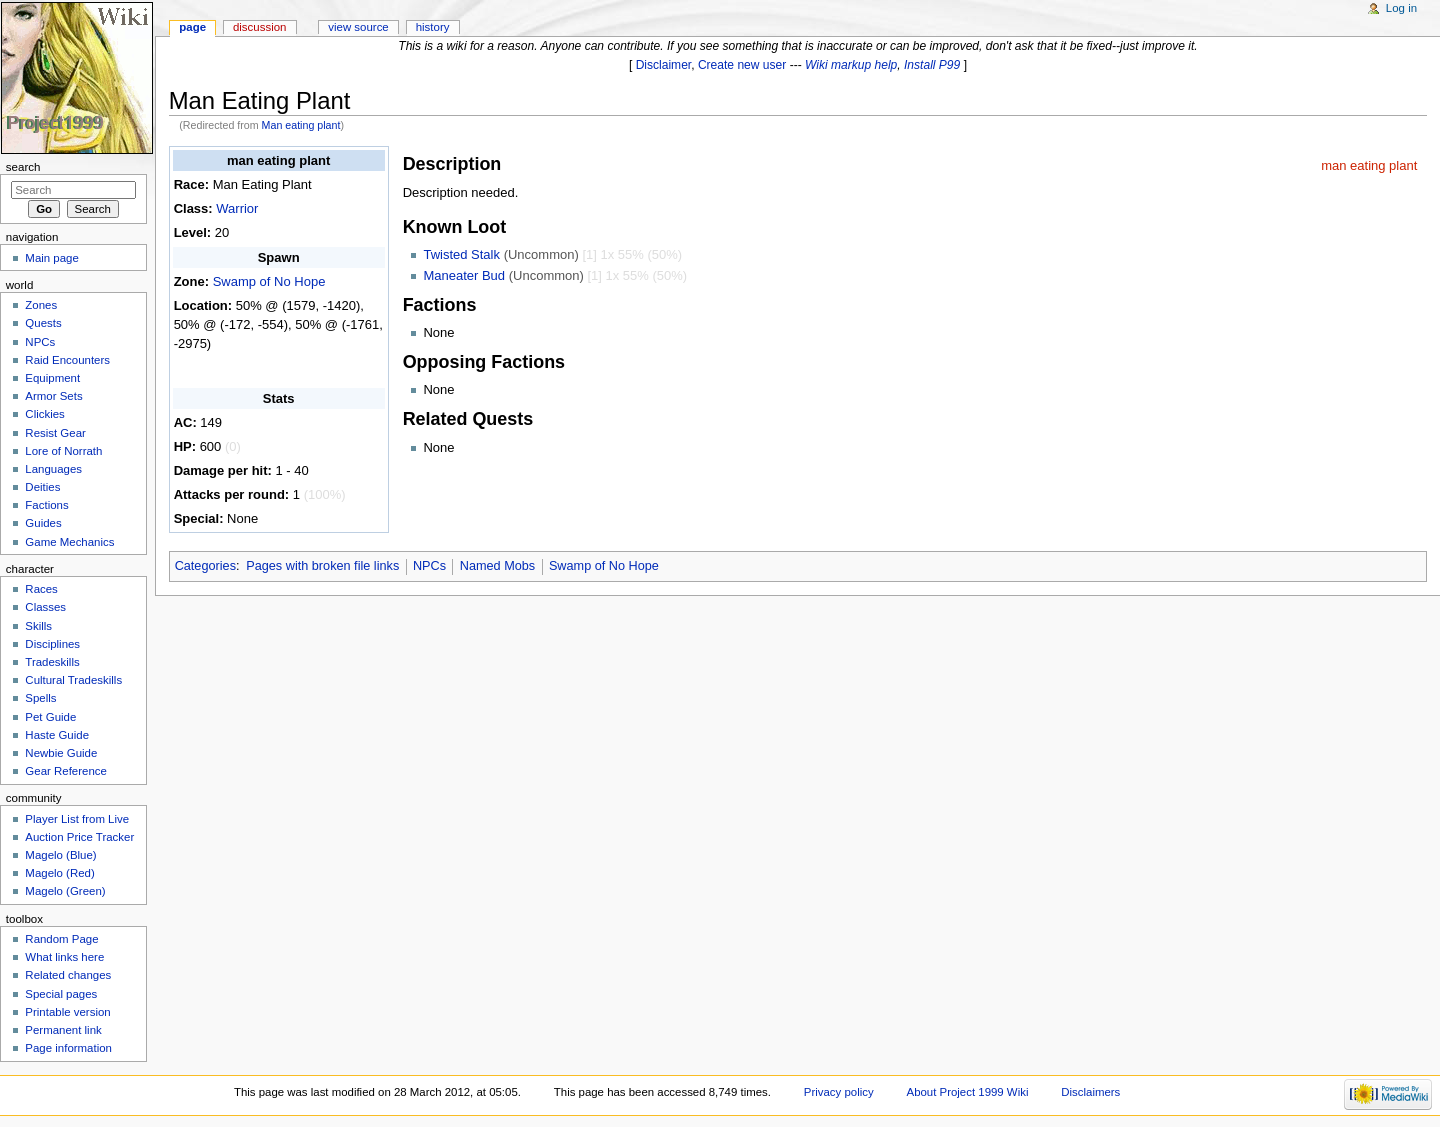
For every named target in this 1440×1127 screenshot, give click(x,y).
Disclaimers (1090, 1092)
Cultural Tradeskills (73, 680)
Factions (46, 505)
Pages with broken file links (322, 566)
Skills (38, 626)
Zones (41, 305)
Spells (40, 698)
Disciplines (52, 644)
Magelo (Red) (59, 873)
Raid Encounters (67, 360)
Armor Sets (53, 396)
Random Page (61, 939)
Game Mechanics (69, 542)
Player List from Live (77, 819)
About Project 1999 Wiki (968, 1092)
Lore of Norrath (63, 451)
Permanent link (63, 1030)
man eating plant (1369, 165)
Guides (43, 523)
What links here (64, 957)
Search (23, 167)
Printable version (67, 1012)
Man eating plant (301, 125)
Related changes (68, 975)
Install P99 (932, 65)
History (433, 27)
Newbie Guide (61, 753)
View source (358, 27)
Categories (205, 566)
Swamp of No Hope (269, 281)
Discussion (259, 27)
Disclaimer (664, 65)
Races (41, 589)
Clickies (44, 414)
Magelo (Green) (65, 891)
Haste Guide (57, 735)
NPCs (429, 566)
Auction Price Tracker (79, 837)
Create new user (742, 65)
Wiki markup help (851, 65)
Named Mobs (497, 566)
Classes (45, 607)
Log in (1401, 8)
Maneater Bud (464, 275)
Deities (42, 487)
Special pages (61, 994)
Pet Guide (50, 717)
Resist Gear (55, 433)
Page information (68, 1048)
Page (192, 27)
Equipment (52, 378)
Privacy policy (839, 1092)
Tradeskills (52, 662)
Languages (53, 469)
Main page (52, 258)
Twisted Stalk (461, 254)
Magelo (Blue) (60, 855)
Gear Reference (66, 771)
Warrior (237, 208)
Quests (43, 323)
